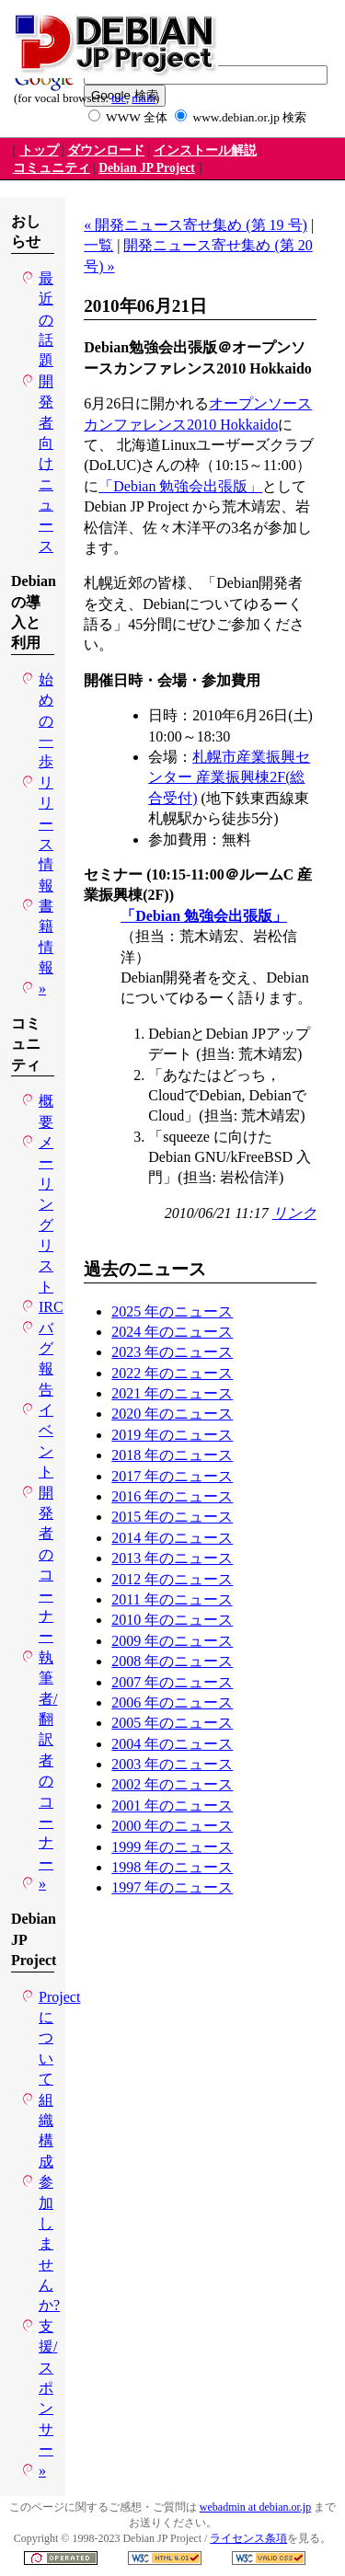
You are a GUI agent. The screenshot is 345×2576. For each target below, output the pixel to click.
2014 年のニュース (172, 1538)
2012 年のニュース (172, 1579)
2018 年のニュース (172, 1455)
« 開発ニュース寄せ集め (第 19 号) (195, 225)
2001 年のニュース (172, 1805)
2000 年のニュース (172, 1826)
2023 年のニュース (172, 1352)
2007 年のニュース (172, 1682)
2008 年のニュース (172, 1661)
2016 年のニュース (172, 1496)
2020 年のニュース (172, 1413)
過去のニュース (145, 1269)
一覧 (98, 245)
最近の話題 (46, 319)
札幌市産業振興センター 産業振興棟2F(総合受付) (229, 777)
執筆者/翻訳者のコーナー (48, 1760)
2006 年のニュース (172, 1702)
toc (118, 98)
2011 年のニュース (171, 1599)
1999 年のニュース (172, 1847)
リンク (294, 1213)
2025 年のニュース (172, 1311)
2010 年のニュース (172, 1619)
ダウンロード (105, 150)
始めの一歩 (46, 721)
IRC (51, 1307)
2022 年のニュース (172, 1373)
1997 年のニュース (172, 1887)
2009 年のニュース (172, 1641)
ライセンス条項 (248, 2538)
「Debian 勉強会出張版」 (180, 486)
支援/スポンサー (48, 2387)
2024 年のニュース (172, 1332)
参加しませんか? (49, 2243)
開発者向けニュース (46, 464)
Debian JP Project (146, 168)
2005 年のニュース (172, 1723)
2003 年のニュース (172, 1764)
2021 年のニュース (172, 1393)
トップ (39, 150)
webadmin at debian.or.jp (255, 2507)
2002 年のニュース (172, 1784)
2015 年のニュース (172, 1516)
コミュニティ (51, 168)
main (143, 98)
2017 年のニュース (172, 1476)
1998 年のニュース (172, 1867)
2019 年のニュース (172, 1435)
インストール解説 (205, 150)
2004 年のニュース (172, 1744)
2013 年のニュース (172, 1558)
